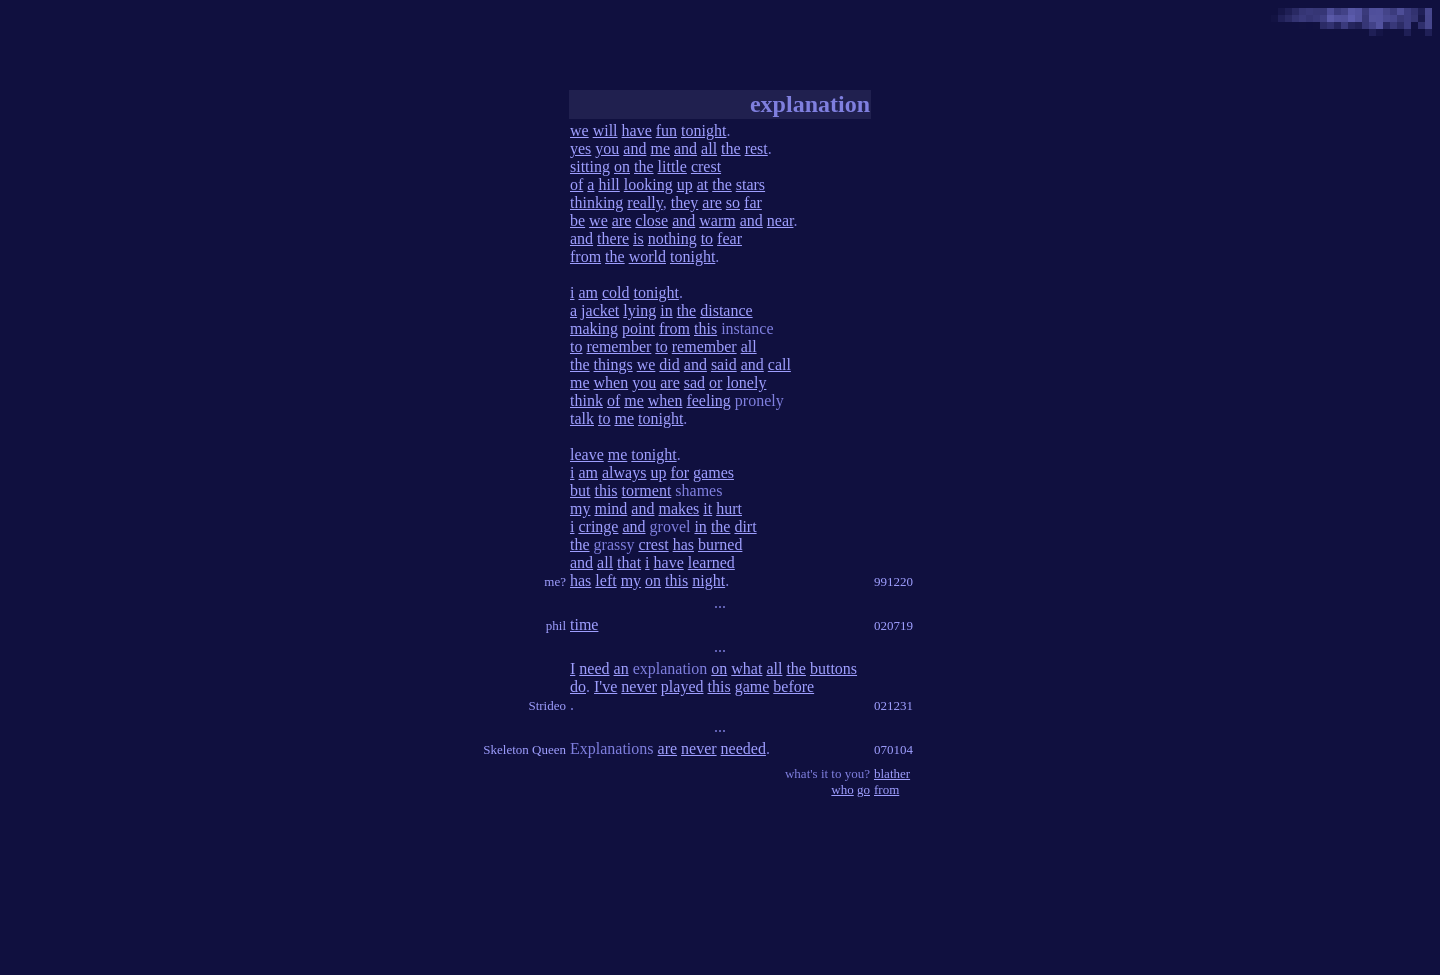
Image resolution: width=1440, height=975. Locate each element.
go (863, 789)
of (576, 184)
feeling (708, 400)
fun (666, 130)
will (605, 130)
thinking (596, 202)
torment (647, 490)
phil (556, 625)
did (669, 364)
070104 (893, 749)
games (713, 472)
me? (555, 581)
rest (756, 148)
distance (726, 310)
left (605, 580)
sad (694, 382)
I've (605, 686)
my (580, 508)
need (594, 668)
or (715, 382)
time (584, 624)
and (634, 148)
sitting (590, 166)
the (731, 148)
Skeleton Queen (524, 749)
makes (678, 508)
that (629, 562)
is (638, 238)
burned (720, 544)
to (707, 238)
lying (639, 310)
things (613, 364)
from (585, 256)
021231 (893, 705)
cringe (598, 526)
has (683, 544)
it (707, 508)
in (666, 310)
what (746, 668)
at (703, 184)
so (733, 202)
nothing (672, 238)
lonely (746, 382)
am (588, 292)
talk (582, 418)
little (672, 166)
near (780, 220)
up (685, 184)
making (594, 328)
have (637, 130)
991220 (893, 581)
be (577, 220)
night (708, 580)
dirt (745, 526)
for (679, 472)
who (842, 789)
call (779, 364)
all (709, 148)
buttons (833, 668)
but (580, 490)
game (752, 686)
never (639, 686)
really (644, 202)
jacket (600, 310)
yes (580, 148)
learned (711, 562)
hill (608, 184)
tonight (703, 130)
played (682, 686)
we (579, 130)
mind (610, 508)
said (724, 364)
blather (892, 773)
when (611, 382)
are (712, 202)
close (651, 220)
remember (618, 346)
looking (648, 184)
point (638, 328)
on (622, 166)
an (621, 668)
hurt (729, 508)
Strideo (547, 705)
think (586, 400)
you (607, 148)
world (647, 256)
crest (706, 166)
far (753, 202)
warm (717, 220)
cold (616, 292)
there (613, 238)
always (624, 472)
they (685, 202)
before (793, 686)
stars (750, 184)
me (660, 148)
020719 (893, 625)
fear (729, 238)
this (705, 328)
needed (743, 748)
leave (587, 454)
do (578, 686)
